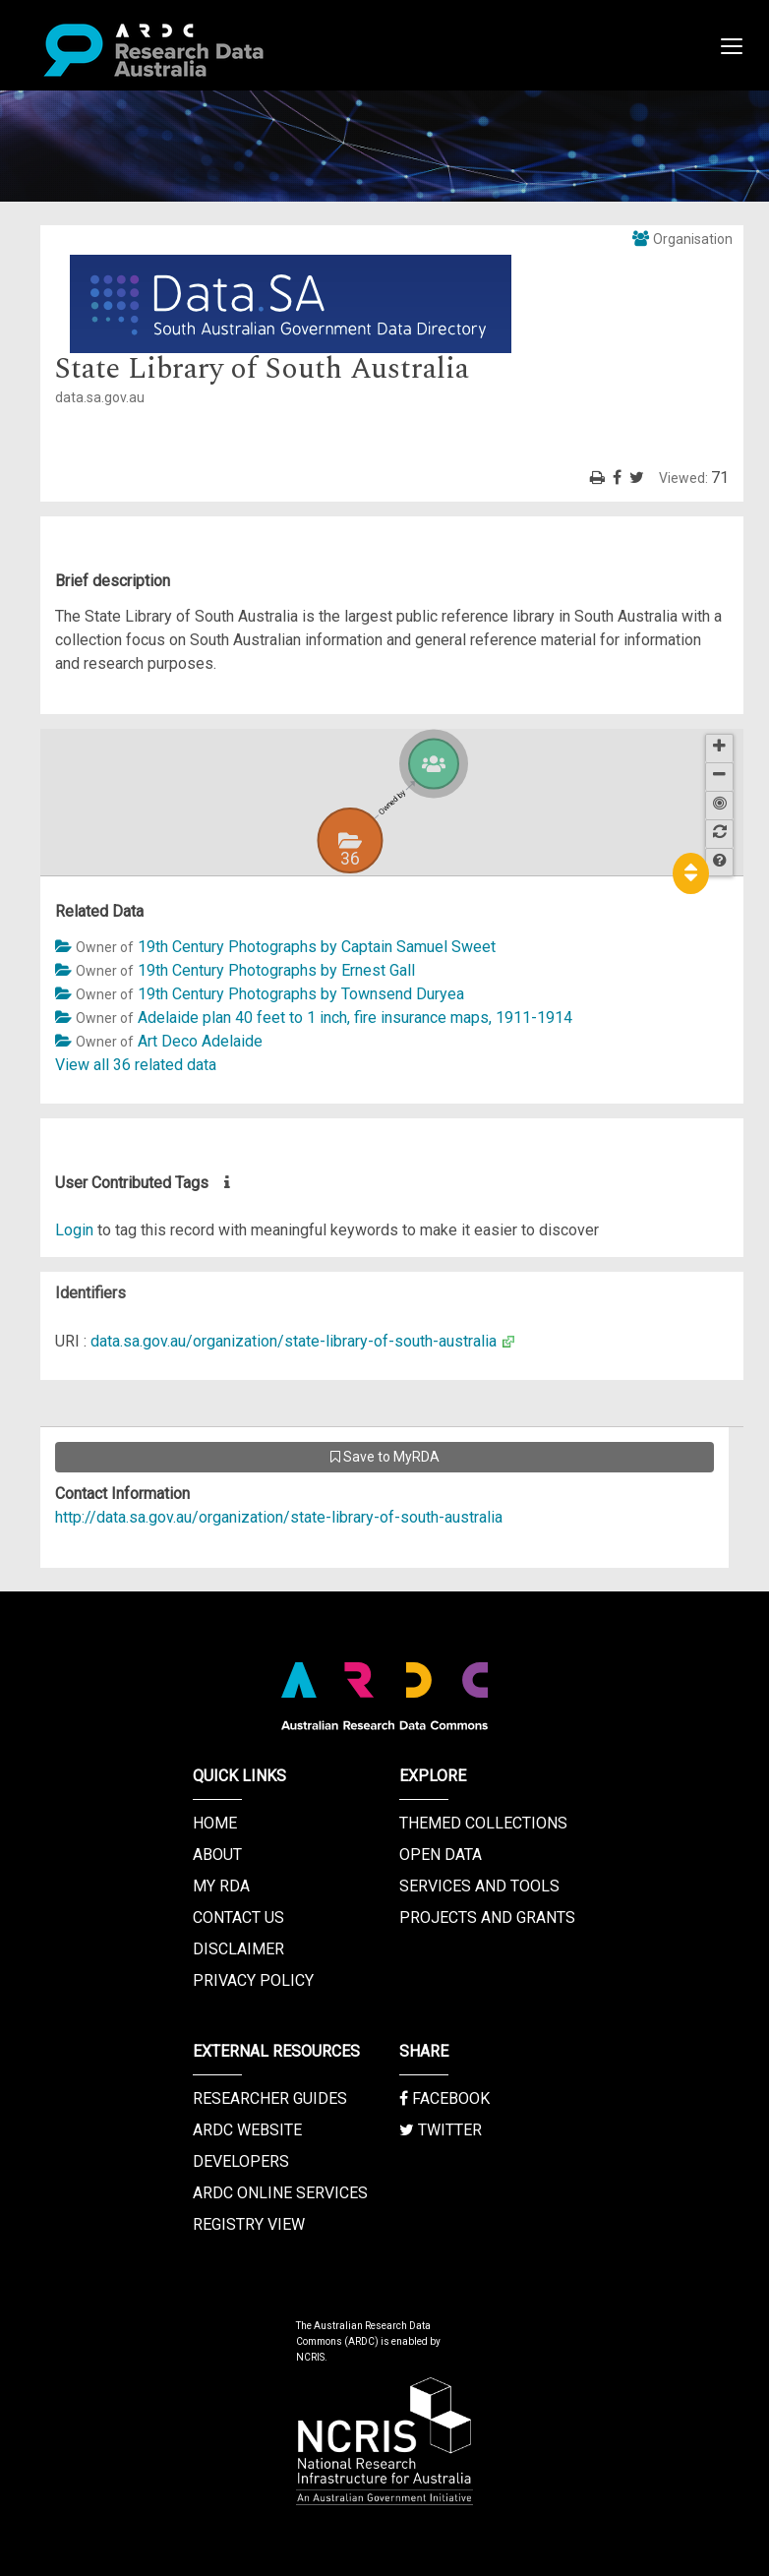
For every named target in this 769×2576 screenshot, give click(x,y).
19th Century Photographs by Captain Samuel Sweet (317, 946)
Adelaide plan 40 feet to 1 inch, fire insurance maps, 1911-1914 (355, 1017)
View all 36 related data (135, 1064)
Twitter (440, 2130)
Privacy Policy (253, 1980)
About (217, 1854)
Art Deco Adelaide (200, 1041)
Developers (241, 2161)
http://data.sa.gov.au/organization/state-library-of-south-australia (279, 1517)
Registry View (249, 2224)
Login (74, 1230)
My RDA (221, 1886)
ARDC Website (247, 2130)
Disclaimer (238, 1949)
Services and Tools (479, 1886)
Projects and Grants (487, 1917)
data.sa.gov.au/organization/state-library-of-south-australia (293, 1341)
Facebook (444, 2098)
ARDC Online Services (280, 2193)
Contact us (238, 1917)
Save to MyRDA (385, 1457)
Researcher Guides (270, 2098)
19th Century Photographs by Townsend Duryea (301, 994)
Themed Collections (483, 1823)
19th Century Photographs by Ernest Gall (276, 970)
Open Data (440, 1854)
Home (215, 1823)
